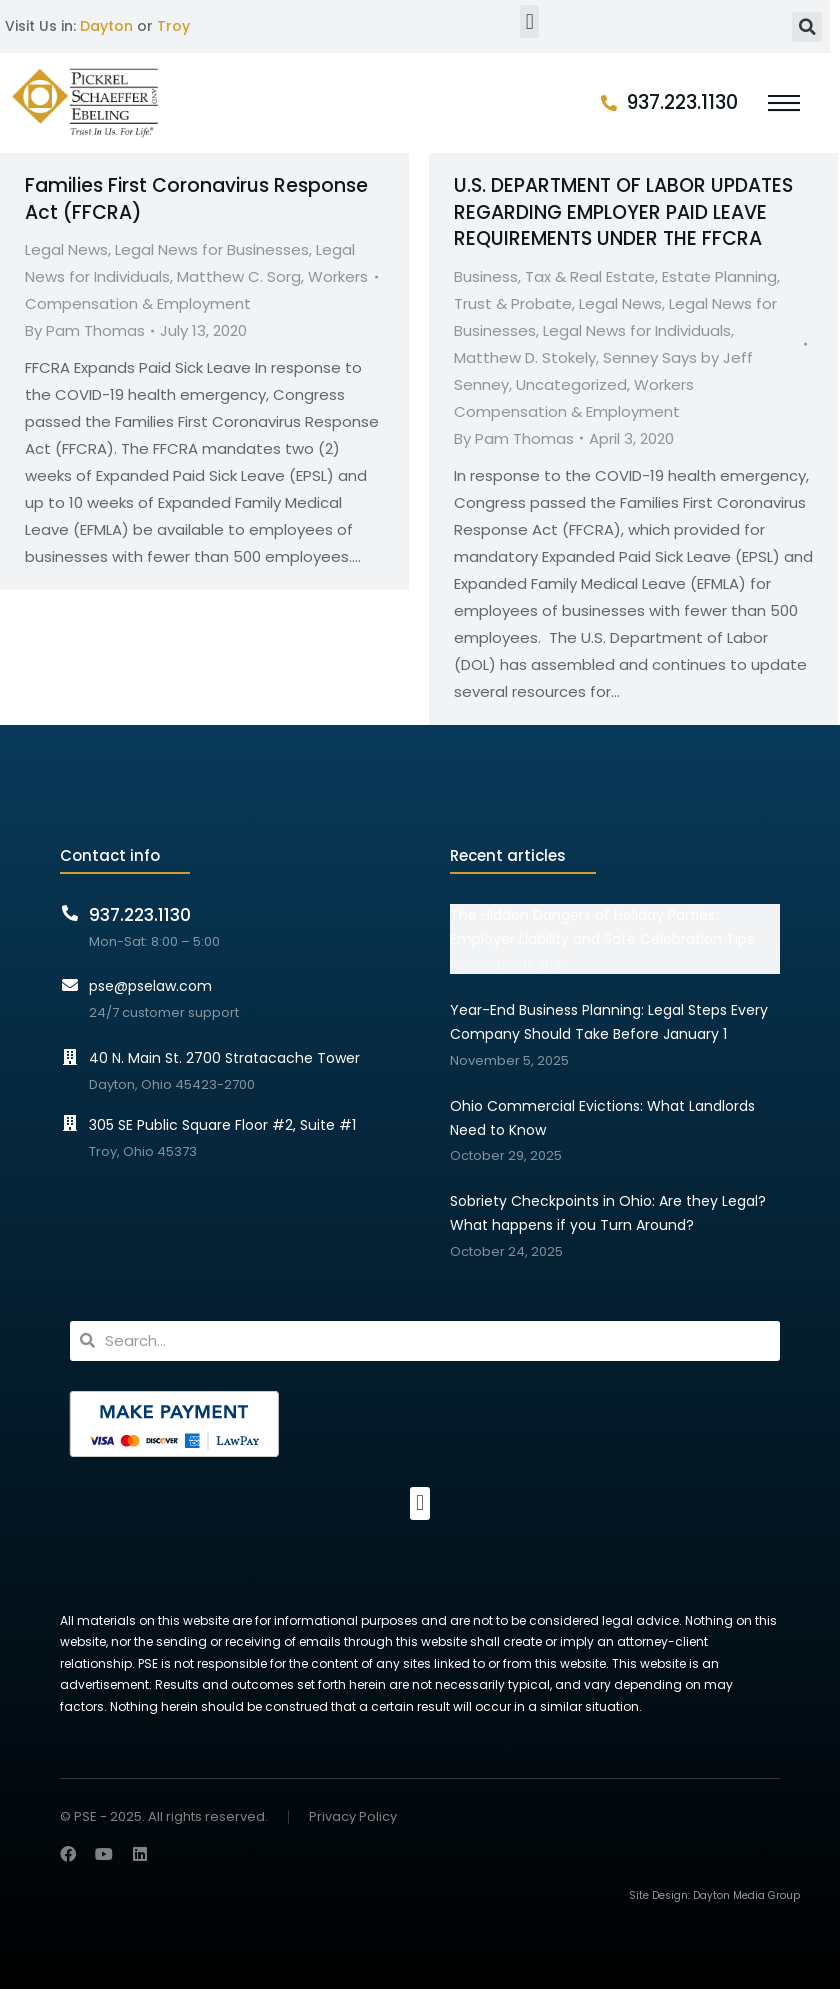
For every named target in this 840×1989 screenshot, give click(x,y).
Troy (173, 26)
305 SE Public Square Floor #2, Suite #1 (222, 1125)
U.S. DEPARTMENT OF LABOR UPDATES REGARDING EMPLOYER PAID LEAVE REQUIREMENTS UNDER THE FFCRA (623, 212)
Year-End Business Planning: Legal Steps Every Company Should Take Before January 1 (609, 1022)
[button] (529, 21)
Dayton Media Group (746, 1895)
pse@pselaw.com (150, 986)
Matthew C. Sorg (239, 276)
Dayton (106, 26)
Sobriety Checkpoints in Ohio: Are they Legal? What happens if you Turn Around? (608, 1213)
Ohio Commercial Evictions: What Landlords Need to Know (602, 1118)
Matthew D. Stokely (525, 357)
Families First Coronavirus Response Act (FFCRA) (196, 199)
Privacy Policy (353, 1817)
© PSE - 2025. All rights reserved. (164, 1816)
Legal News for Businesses (212, 249)
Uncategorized (571, 384)
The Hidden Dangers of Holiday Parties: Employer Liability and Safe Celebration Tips (602, 927)
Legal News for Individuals (637, 330)
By (85, 330)
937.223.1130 (682, 102)
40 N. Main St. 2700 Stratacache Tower (224, 1058)
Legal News (66, 249)
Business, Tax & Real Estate (554, 276)
